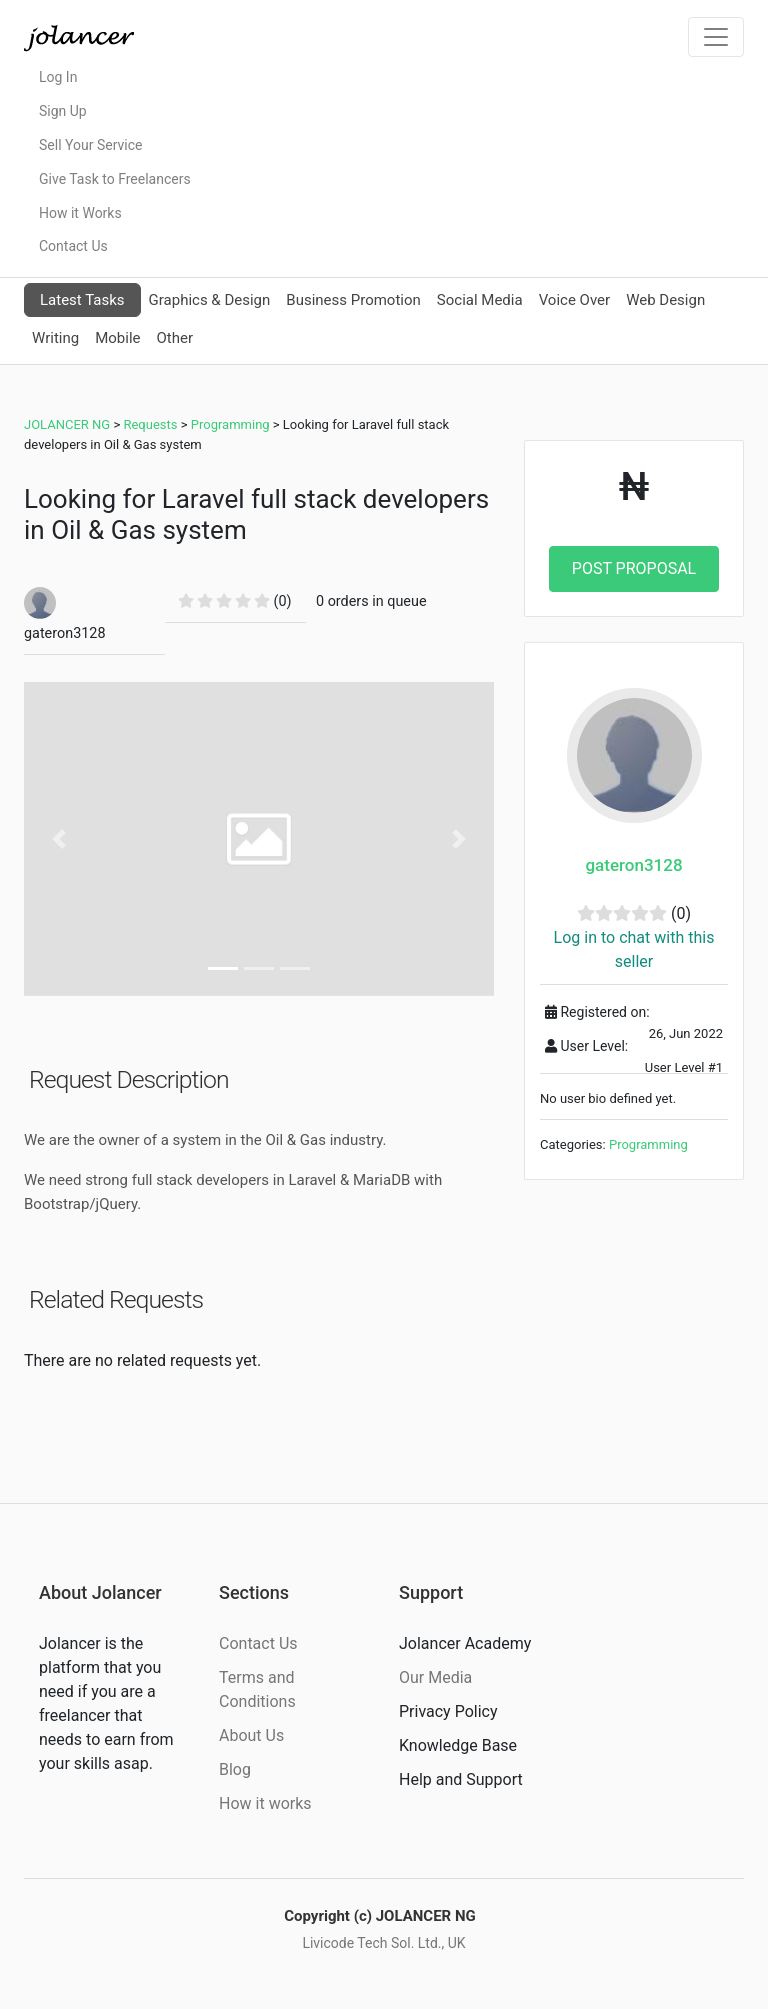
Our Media (435, 1677)
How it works (265, 1803)
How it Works (80, 213)
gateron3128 (633, 865)
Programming (648, 1144)
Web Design (665, 300)
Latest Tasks (82, 300)
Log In (58, 77)
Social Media (480, 300)
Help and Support (461, 1779)
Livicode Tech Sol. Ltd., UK (383, 1943)
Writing (55, 338)
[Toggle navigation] (716, 37)
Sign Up (63, 111)
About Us (251, 1735)
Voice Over (574, 300)
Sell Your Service (90, 145)
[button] (59, 838)
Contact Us (73, 246)
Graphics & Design (210, 300)
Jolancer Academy (465, 1643)
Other (174, 338)
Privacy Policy (448, 1711)
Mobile (117, 338)
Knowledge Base (458, 1745)
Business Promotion (353, 300)
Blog (235, 1769)
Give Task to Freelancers (115, 179)
